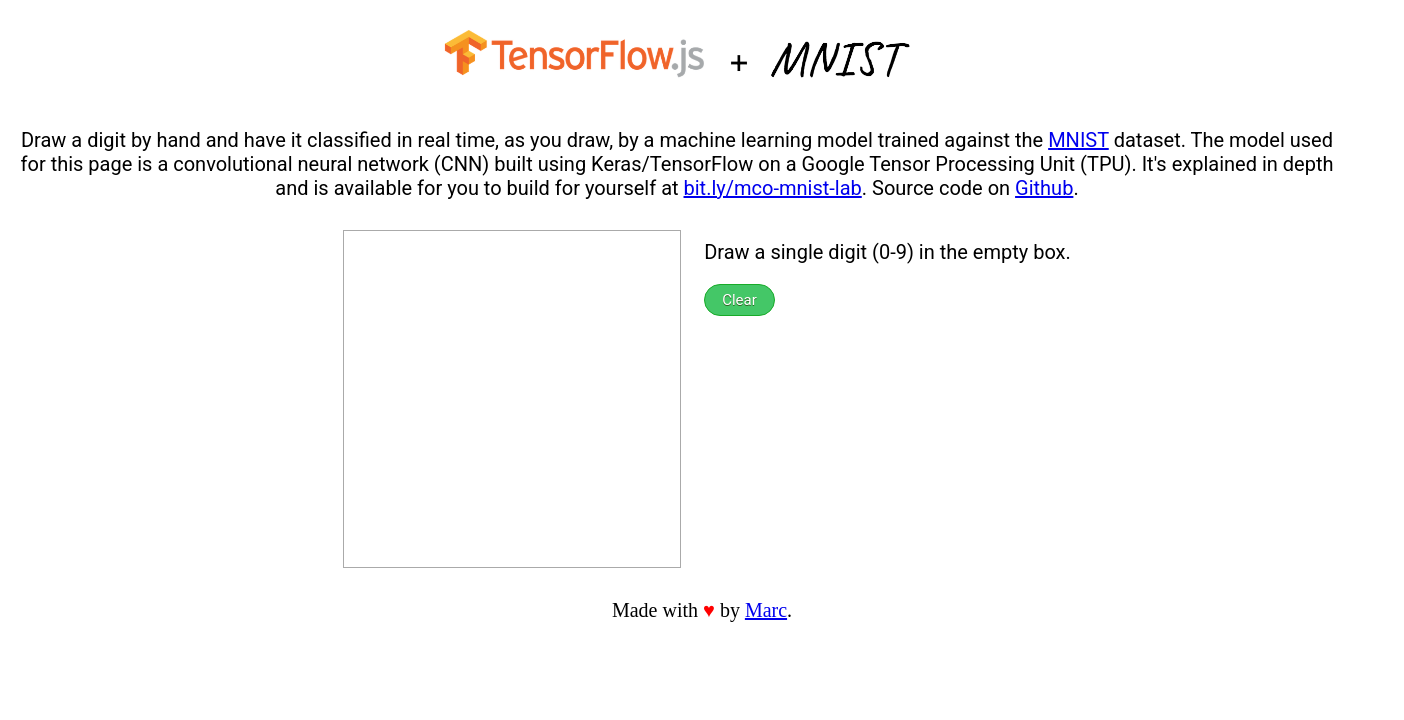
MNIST (1078, 140)
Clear (739, 300)
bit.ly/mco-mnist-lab (773, 188)
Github (1044, 188)
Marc (766, 610)
